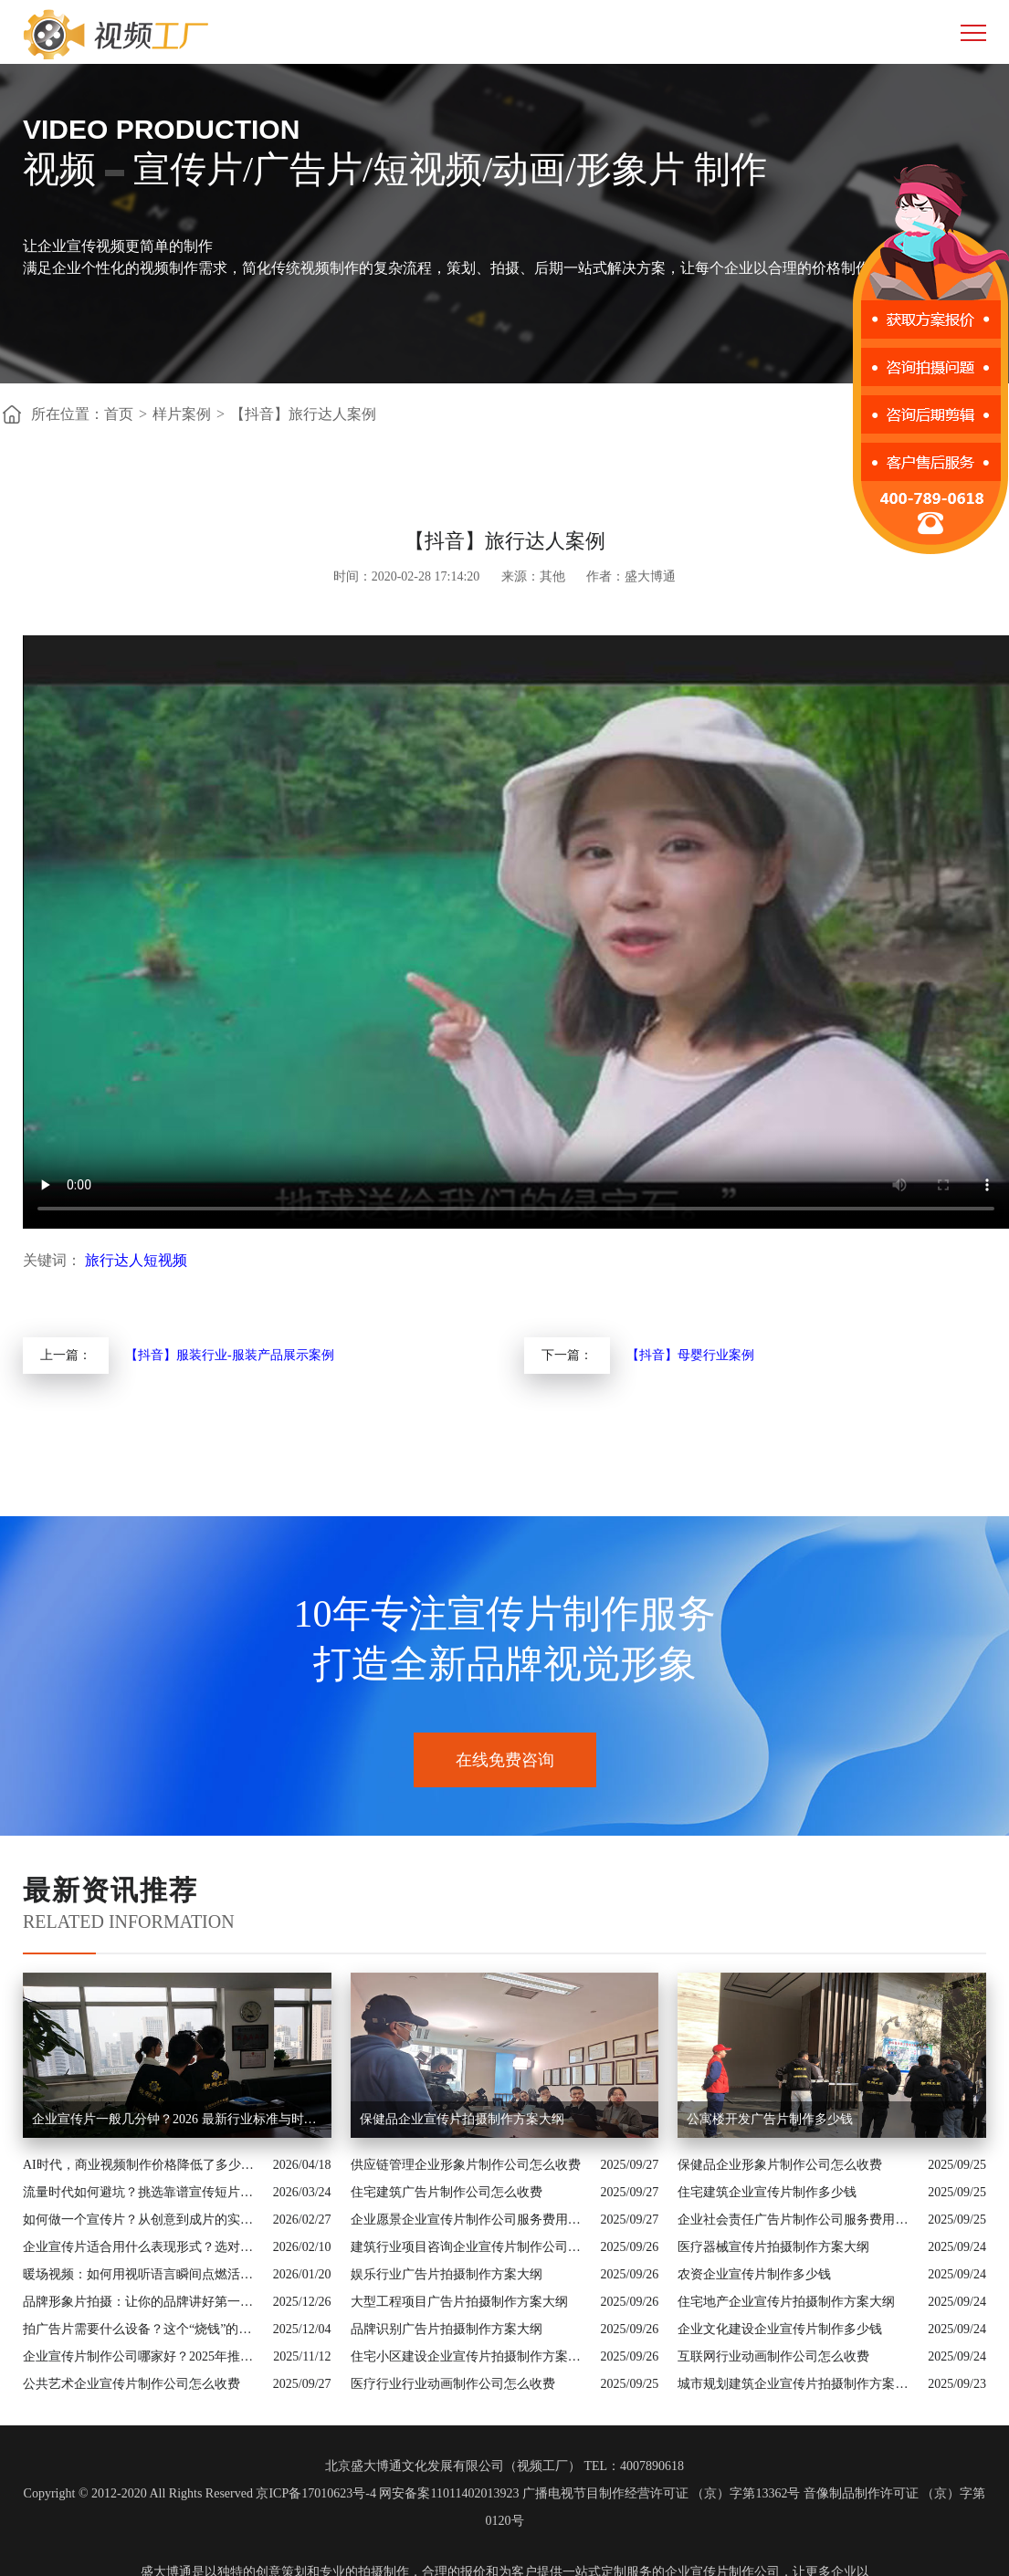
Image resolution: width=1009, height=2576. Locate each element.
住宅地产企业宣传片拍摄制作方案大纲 (786, 2302)
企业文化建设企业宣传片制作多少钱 (780, 2329)
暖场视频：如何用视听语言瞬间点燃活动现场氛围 (143, 2274)
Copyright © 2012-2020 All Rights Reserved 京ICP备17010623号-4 (200, 2493)
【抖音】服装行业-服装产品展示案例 (229, 1355)
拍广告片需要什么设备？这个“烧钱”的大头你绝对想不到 (143, 2329)
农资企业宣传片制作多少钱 (754, 2274)
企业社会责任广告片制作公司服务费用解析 (798, 2219)
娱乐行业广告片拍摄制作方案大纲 (446, 2274)
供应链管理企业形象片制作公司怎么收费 (466, 2165)
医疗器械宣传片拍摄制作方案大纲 (773, 2247)
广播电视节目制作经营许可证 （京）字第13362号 (661, 2493)
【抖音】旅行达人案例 (303, 414)
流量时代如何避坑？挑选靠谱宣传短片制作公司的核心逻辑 (143, 2192)
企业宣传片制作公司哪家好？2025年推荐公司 (143, 2356)
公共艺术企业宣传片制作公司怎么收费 (131, 2384)
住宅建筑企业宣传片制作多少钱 (767, 2192)
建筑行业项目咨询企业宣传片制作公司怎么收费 (471, 2247)
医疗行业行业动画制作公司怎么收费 (453, 2384)
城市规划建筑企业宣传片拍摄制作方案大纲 (798, 2384)
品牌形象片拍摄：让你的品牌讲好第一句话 (143, 2302)
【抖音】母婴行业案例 (690, 1355)
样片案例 (181, 414)
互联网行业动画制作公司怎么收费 (773, 2356)
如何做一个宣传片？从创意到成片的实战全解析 (143, 2219)
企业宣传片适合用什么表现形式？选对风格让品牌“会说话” (143, 2247)
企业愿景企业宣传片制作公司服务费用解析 (471, 2219)
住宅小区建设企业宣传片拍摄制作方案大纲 (471, 2356)
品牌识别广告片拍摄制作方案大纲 (446, 2329)
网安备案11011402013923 (449, 2493)
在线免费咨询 (505, 1760)
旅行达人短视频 (136, 1260)
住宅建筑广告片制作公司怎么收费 (446, 2192)
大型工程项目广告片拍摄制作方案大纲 (459, 2302)
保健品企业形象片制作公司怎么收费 (780, 2165)
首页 (118, 414)
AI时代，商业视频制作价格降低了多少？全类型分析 (143, 2165)
